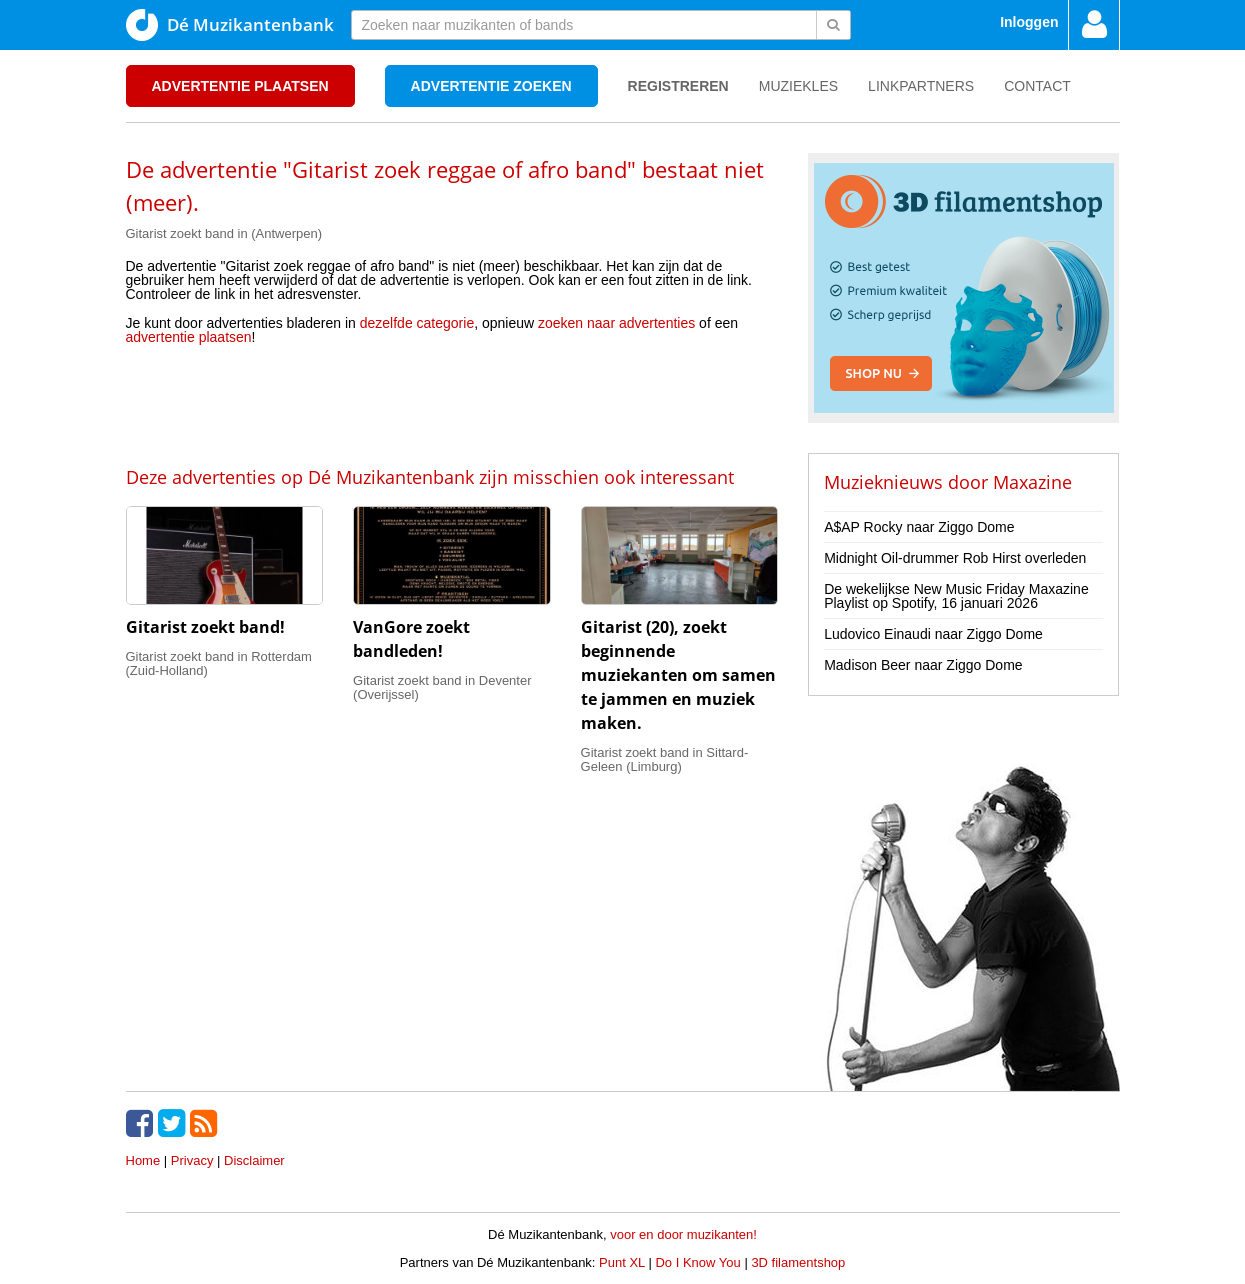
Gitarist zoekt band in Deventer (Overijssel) (442, 687)
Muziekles (798, 86)
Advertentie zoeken (491, 86)
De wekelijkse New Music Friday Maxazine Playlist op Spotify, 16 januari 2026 (956, 596)
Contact (1037, 86)
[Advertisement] (452, 404)
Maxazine (1032, 482)
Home (143, 1160)
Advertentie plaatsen (240, 86)
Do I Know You (697, 1262)
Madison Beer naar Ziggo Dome (923, 665)
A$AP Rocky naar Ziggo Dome (919, 527)
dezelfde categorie (417, 323)
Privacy (192, 1160)
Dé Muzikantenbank (230, 25)
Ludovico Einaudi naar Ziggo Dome (933, 634)
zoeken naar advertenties (616, 323)
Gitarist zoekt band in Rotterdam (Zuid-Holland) (219, 663)
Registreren (678, 86)
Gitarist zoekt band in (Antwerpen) (224, 233)
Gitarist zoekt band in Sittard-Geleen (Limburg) (665, 759)
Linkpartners (921, 86)
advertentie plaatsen (189, 337)
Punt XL (622, 1262)
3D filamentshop (798, 1262)
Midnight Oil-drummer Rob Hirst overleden (955, 558)
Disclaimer (254, 1160)
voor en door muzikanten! (683, 1234)
